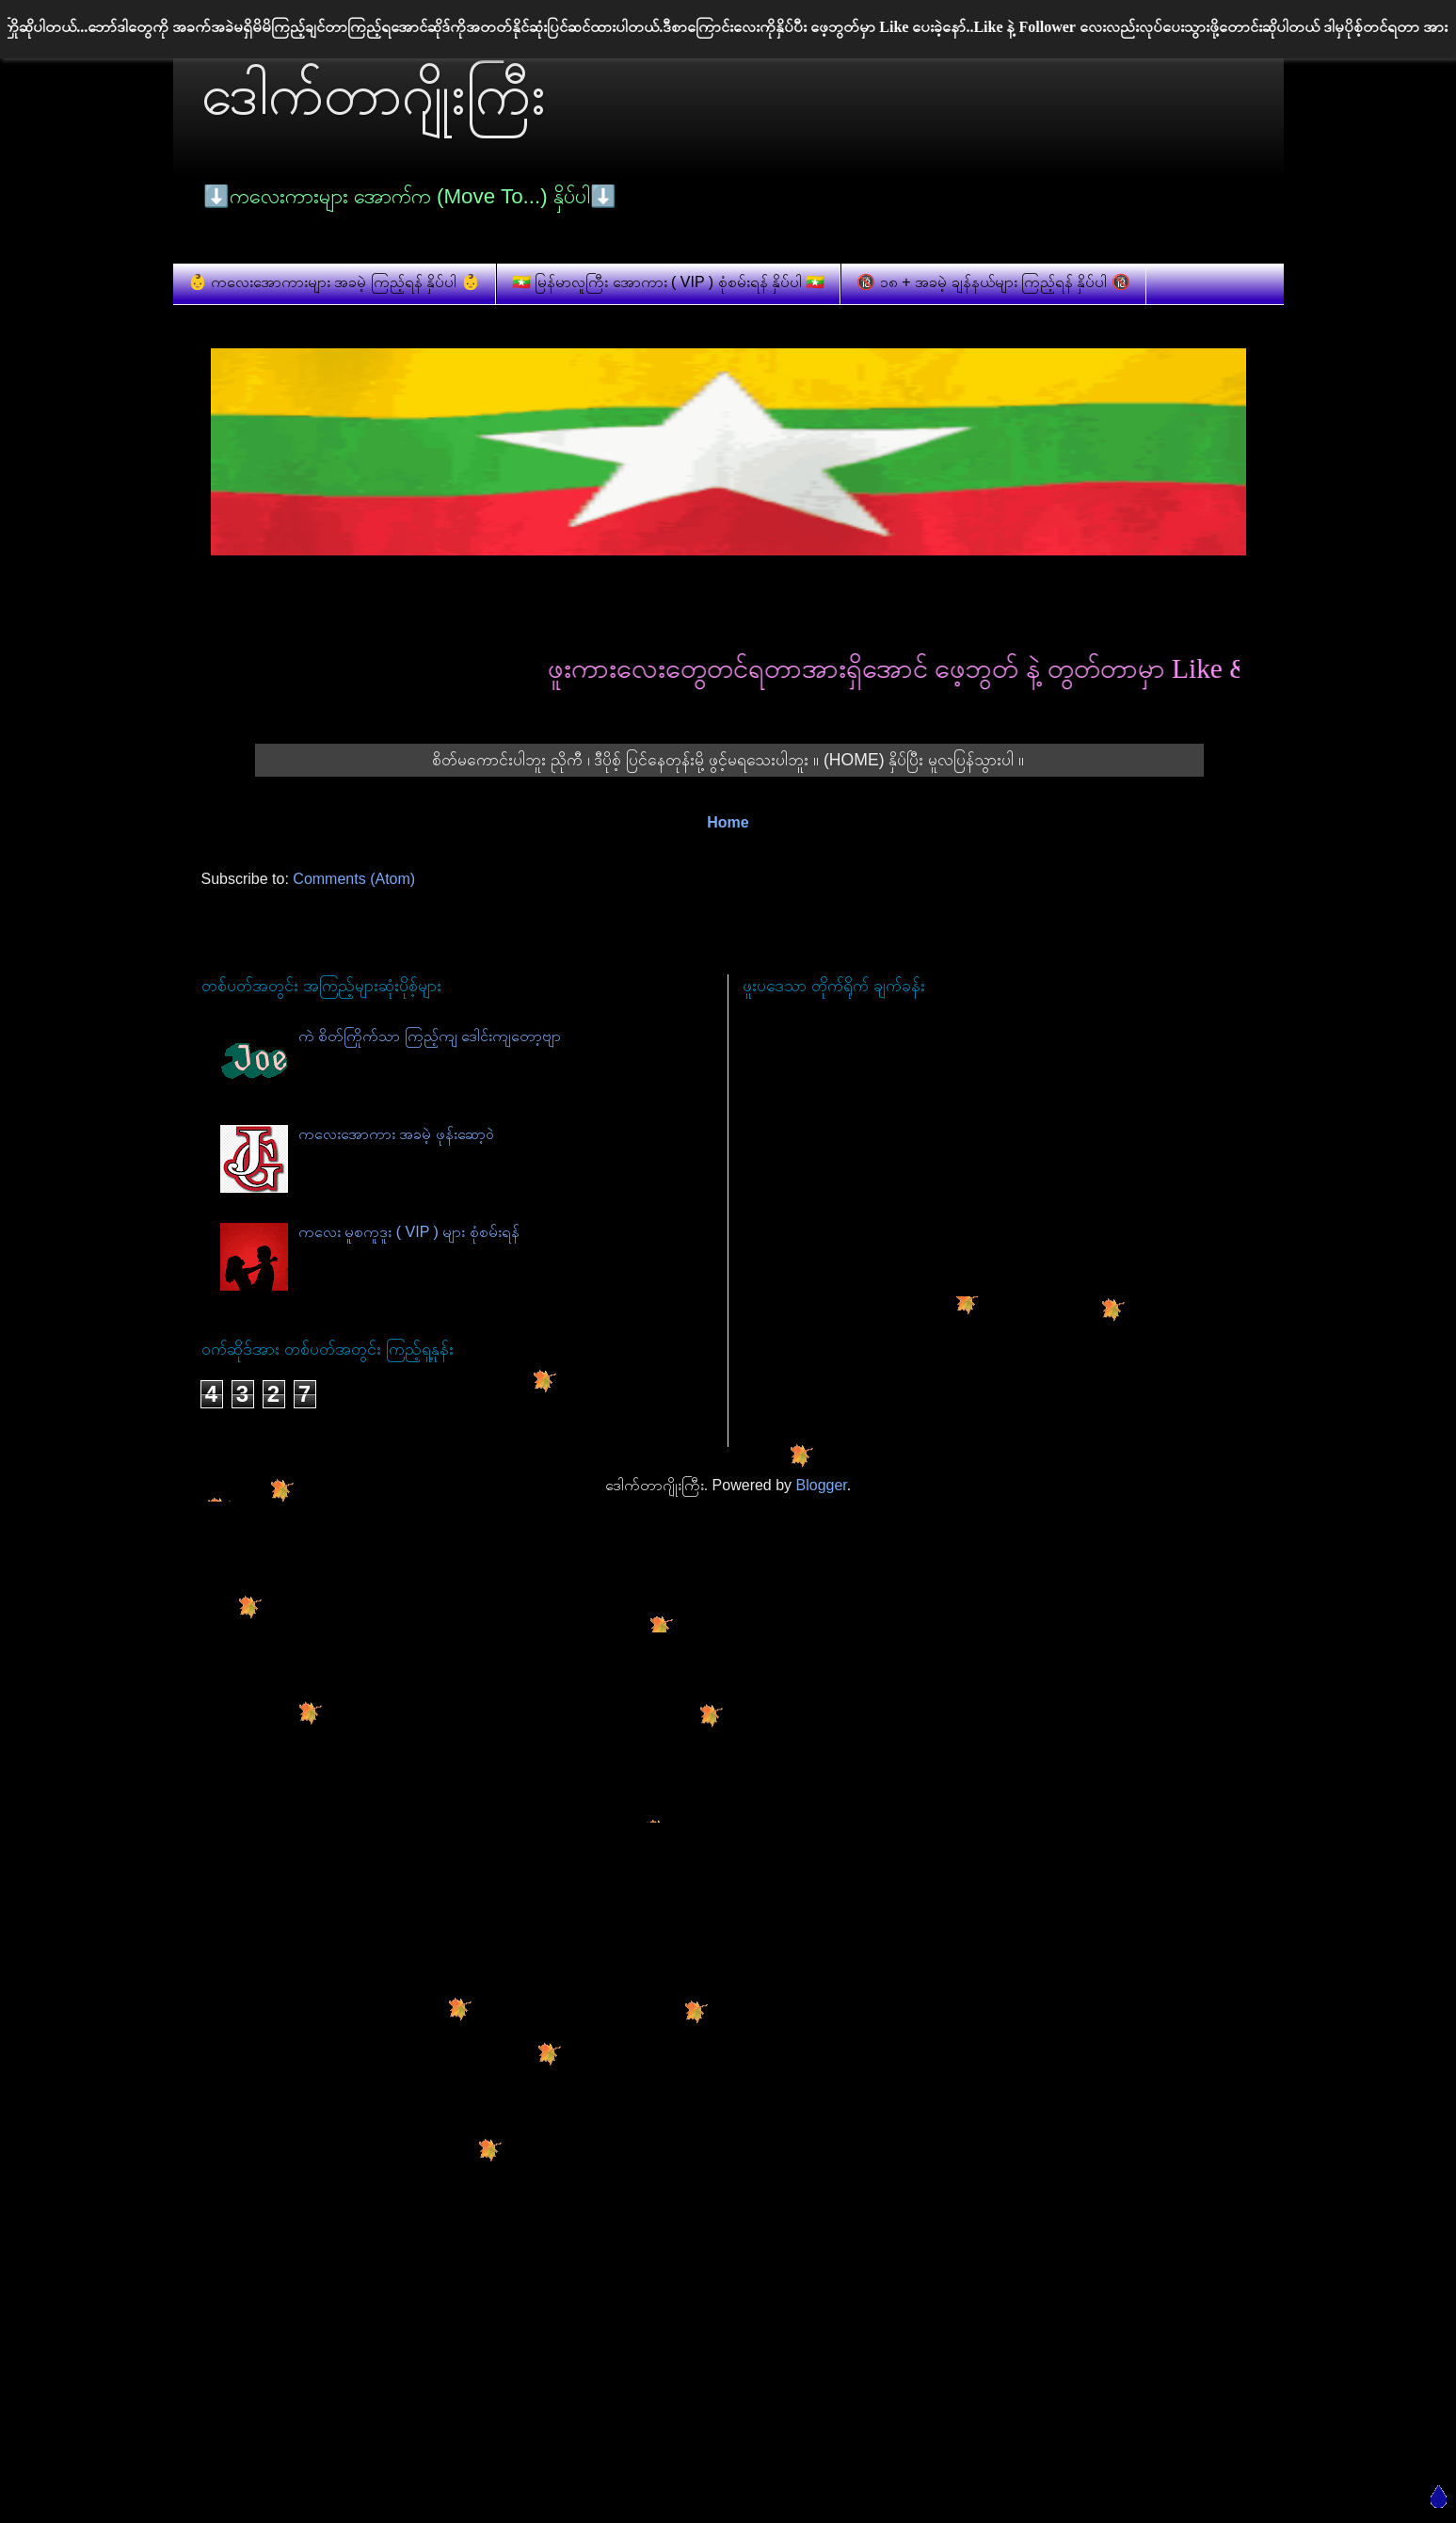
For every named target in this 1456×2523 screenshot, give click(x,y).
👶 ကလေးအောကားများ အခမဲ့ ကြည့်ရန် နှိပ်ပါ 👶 (334, 282)
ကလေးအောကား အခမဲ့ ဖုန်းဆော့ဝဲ (396, 1134)
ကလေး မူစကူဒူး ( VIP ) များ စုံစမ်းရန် (409, 1232)
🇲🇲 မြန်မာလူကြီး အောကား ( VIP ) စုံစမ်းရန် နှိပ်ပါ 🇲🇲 (668, 282)
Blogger (821, 1485)
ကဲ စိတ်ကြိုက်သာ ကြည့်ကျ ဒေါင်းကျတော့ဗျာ (429, 1036)
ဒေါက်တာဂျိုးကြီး (373, 94)
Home (727, 822)
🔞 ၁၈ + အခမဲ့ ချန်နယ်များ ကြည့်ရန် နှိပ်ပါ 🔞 (992, 282)
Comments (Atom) (354, 879)
